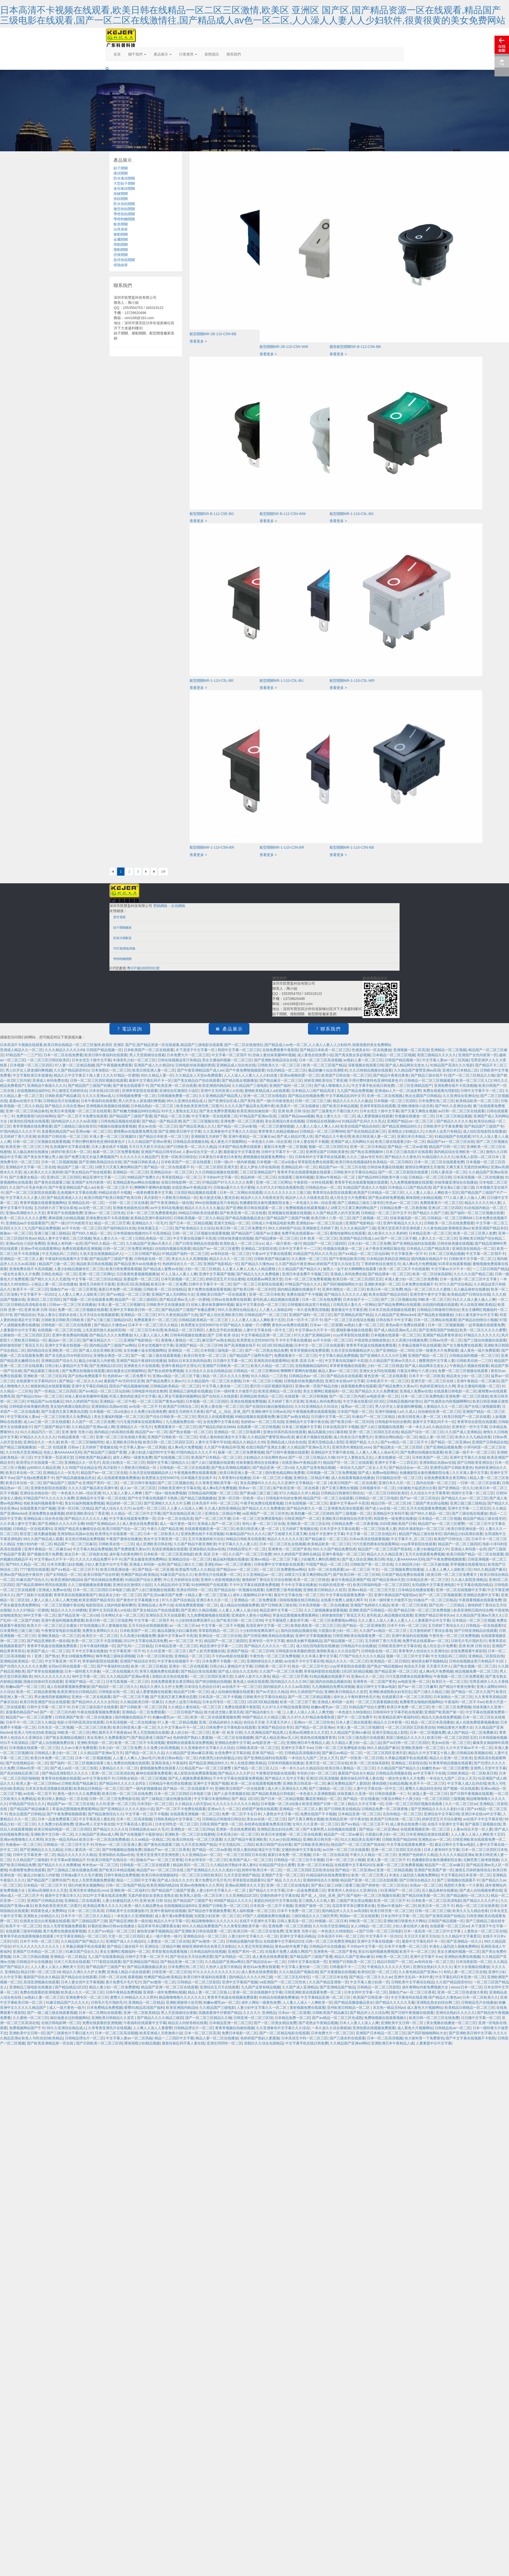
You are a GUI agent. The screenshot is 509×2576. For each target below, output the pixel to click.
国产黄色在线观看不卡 (130, 1085)
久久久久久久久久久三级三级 (287, 1192)
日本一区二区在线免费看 (63, 1055)
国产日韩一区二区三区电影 (380, 1931)
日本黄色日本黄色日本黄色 (220, 1157)
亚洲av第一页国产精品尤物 (317, 1386)
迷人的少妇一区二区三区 (190, 1732)
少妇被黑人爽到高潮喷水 (320, 1559)
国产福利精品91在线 (119, 1228)
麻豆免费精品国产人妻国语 (348, 1783)
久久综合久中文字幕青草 (429, 1493)
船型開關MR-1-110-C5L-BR (212, 681)
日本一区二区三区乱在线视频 (282, 1544)
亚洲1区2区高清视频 (133, 1284)
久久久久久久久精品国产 (139, 1157)
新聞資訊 (212, 54)
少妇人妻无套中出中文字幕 (476, 1315)
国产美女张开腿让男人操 (43, 1157)
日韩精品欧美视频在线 (474, 1753)
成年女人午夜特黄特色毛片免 (356, 1697)
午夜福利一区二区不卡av (464, 1702)
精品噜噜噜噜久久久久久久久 (214, 1921)
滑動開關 (121, 244)
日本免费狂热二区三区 (436, 1101)
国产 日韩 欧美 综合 (223, 1335)
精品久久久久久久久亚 (285, 1539)
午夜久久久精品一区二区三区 (373, 1855)
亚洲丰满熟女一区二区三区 (343, 1289)
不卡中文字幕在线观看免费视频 (254, 1585)
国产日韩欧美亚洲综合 (475, 1462)
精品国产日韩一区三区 (446, 1147)
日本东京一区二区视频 (55, 1727)
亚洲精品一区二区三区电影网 (237, 1432)
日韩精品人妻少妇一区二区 (56, 1753)
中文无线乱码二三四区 (60, 1254)
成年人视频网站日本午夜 (252, 1595)
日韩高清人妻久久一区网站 (354, 1305)
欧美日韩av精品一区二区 (177, 1758)
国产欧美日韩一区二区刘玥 (254, 1289)
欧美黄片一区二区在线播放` (298, 1106)
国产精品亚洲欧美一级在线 (48, 1641)
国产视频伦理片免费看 (45, 1554)
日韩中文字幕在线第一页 (307, 1962)
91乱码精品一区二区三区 (286, 1070)
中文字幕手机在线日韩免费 (372, 1085)
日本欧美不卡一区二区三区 (387, 1381)
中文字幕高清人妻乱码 (96, 1819)
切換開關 (121, 255)
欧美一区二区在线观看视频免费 (215, 1717)
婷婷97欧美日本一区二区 (71, 1152)
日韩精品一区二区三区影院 (198, 1982)
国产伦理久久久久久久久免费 (23, 1666)
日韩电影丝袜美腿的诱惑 (195, 1065)
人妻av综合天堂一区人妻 (202, 1152)
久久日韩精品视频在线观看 (370, 1070)
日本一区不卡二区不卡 (304, 1320)
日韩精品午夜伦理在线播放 (170, 1783)
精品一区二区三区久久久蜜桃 (427, 1289)
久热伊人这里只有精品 (443, 1131)
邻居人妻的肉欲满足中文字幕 (132, 1396)
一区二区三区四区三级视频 (443, 1799)
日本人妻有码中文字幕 (441, 1850)
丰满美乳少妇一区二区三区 (134, 1060)
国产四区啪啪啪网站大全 (342, 1284)
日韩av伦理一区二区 (445, 1340)
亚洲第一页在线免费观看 (235, 1829)
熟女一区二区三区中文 (310, 1666)
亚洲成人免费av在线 (416, 1391)
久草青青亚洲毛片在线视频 (109, 2028)
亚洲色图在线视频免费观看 (373, 2028)
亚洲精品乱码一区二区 (299, 1167)
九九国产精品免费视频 (355, 1091)
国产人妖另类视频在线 (207, 1651)
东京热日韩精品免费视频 (84, 1539)
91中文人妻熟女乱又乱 (179, 1111)
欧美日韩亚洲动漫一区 (465, 1529)
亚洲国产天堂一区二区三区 (282, 1875)
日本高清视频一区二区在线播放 (478, 1177)
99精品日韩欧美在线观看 (198, 1213)
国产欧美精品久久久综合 (194, 1228)
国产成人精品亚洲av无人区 (395, 1330)
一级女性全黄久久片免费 (19, 1274)
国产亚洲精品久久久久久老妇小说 (127, 1809)
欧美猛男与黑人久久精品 (195, 1569)
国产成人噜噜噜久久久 (332, 1085)
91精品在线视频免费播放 (279, 1997)
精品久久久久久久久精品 (76, 1855)
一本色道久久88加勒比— (337, 1931)
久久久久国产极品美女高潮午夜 (249, 1106)
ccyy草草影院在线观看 (351, 1335)
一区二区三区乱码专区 (292, 1977)
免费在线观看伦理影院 (441, 1091)
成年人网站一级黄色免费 (132, 1457)
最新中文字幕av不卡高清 (349, 1503)
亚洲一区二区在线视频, (385, 1096)
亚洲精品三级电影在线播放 (190, 1391)
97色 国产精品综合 (20, 1315)
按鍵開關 (121, 194)
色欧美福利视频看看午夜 (43, 1503)
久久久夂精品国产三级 (358, 1228)
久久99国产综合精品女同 (81, 1468)
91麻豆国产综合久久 (176, 1574)
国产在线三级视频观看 (482, 1406)
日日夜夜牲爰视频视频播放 (137, 1274)
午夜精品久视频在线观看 (469, 1366)
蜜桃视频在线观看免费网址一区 (268, 1157)
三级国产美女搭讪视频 (430, 1503)
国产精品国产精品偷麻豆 (30, 1809)
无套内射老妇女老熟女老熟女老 (153, 1895)
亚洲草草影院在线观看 (140, 1091)
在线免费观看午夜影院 (280, 1050)
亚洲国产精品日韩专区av (160, 1152)
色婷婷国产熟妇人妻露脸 (192, 1738)
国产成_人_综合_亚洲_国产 (227, 1411)
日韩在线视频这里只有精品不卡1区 (477, 1661)
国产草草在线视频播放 (45, 1671)
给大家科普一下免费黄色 (424, 2038)
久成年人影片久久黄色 (252, 1676)
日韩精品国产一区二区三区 (265, 1315)
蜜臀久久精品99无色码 (423, 1788)
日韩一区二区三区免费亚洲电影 (128, 1248)
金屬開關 (121, 239)
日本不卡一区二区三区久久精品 (153, 1325)
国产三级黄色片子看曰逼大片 (334, 1111)
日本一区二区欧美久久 (161, 1534)
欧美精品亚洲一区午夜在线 (347, 1819)
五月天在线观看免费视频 (426, 1508)
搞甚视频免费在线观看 (358, 1386)
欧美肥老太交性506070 (199, 1325)
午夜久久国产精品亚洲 (165, 1529)
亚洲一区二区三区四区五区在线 (374, 1432)
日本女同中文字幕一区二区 (402, 1916)
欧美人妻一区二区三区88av (38, 1783)
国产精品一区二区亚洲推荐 (363, 1625)
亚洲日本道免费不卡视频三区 (305, 1274)
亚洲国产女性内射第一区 (477, 1055)
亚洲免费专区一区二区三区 (87, 1997)
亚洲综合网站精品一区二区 (396, 1437)
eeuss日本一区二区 (466, 1987)
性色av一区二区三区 (402, 1203)
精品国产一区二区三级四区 (324, 1243)
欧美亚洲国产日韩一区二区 (324, 1804)
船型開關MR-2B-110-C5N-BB (213, 334)
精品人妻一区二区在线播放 (55, 1284)
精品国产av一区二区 (151, 1432)
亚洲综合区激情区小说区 (179, 1091)
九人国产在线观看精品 (105, 1957)
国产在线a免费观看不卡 (87, 1376)
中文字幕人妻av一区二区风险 (445, 1060)
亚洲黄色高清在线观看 (345, 1508)
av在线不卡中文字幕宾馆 (304, 1661)
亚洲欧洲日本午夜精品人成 (307, 1743)
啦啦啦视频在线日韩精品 (299, 1600)
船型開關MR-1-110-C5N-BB (352, 847)
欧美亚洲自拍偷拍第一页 (256, 1111)
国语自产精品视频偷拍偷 (128, 1386)
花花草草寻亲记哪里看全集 (353, 1906)
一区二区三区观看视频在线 (376, 1702)
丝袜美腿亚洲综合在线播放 (455, 1182)
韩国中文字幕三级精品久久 (168, 1462)
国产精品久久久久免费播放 (110, 1335)
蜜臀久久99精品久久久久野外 (133, 1997)
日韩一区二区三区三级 (313, 1101)
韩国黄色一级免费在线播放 (395, 1518)
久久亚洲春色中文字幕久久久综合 (230, 1131)
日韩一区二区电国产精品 (125, 1885)
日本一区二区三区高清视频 (320, 1060)
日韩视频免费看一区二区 (135, 1096)
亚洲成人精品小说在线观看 (128, 1972)
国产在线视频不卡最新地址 (141, 1834)
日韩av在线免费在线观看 (231, 1299)
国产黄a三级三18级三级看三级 (335, 1885)
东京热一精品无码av (61, 1839)
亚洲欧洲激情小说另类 (415, 1106)
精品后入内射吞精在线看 (187, 2023)
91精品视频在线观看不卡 (329, 1676)
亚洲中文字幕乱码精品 (89, 1386)
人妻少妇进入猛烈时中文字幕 (151, 1452)
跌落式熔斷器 (122, 938)
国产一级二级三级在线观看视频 (156, 1355)
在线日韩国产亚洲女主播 (265, 1447)
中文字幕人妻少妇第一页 (369, 1982)
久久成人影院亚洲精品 (222, 1508)
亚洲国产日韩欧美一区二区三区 (172, 1437)
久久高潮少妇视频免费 (409, 1340)
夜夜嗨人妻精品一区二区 (180, 1340)
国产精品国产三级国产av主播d (255, 1233)
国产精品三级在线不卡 (428, 1075)
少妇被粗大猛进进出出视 (416, 1488)
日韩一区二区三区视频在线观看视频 (41, 1142)
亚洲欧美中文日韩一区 (27, 2033)
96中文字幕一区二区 (39, 1615)
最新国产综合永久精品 (356, 1773)
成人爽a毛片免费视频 (419, 1264)
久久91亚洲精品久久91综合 (316, 1406)
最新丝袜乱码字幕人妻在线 (361, 1778)
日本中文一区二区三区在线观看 (319, 1345)
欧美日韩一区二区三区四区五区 (358, 1279)
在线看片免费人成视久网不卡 (344, 1600)
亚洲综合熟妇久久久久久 (432, 1967)
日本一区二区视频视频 (59, 1162)
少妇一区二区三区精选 (202, 1269)
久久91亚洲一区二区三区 (167, 1651)
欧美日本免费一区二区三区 (408, 1707)
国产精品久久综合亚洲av (64, 1106)
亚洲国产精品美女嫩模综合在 (77, 1529)
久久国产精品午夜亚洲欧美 (195, 1544)
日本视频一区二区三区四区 (31, 1065)
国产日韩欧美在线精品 (342, 1809)
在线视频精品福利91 (33, 1091)
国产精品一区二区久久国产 (472, 1692)
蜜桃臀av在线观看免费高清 (135, 1131)
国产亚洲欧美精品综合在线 (275, 1060)
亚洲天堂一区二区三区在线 (433, 1381)
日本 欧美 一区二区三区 (318, 1238)
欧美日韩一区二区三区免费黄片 (241, 1228)
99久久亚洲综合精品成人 (186, 1101)
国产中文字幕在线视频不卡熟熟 (153, 1498)
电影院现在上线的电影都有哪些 (111, 1605)
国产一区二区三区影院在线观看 (403, 1172)
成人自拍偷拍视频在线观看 (232, 1692)
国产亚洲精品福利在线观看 (413, 1243)
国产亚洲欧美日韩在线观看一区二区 (255, 1208)
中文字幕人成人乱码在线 (466, 1783)
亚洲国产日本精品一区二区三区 (38, 1951)
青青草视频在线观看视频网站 (43, 1203)
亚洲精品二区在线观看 (82, 1901)
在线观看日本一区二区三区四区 (407, 1697)
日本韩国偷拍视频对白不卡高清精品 (141, 1233)
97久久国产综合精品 (455, 1284)
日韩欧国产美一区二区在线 (371, 1564)
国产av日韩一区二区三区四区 (406, 1743)
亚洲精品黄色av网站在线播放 (136, 1182)
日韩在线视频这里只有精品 (179, 1060)
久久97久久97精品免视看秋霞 (279, 1187)
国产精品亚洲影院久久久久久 (65, 1773)
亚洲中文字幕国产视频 (216, 1274)
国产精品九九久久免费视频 (258, 1274)
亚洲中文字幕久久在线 (467, 1457)
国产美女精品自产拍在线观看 (197, 1080)
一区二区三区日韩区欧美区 (48, 1060)
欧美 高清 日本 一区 (307, 1361)
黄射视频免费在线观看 (307, 2007)
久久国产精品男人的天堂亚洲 (336, 1213)
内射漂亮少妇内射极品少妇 (220, 1758)
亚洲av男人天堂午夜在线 (95, 1824)
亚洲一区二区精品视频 (394, 1870)
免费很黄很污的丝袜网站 (35, 1116)
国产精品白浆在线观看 (198, 1671)
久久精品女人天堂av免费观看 (198, 1075)
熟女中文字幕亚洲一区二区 (165, 1539)
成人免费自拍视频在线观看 (127, 1763)
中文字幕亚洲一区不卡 (409, 1254)
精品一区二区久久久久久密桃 (226, 1376)
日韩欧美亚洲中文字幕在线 (179, 1488)
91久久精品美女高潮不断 (360, 1839)
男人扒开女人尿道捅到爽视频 (29, 1070)
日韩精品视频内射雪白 (404, 1401)
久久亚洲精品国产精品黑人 (220, 1096)
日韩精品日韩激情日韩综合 (438, 1310)
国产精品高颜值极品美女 (244, 1218)
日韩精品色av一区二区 (323, 1187)
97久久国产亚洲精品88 (312, 1335)
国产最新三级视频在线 (483, 1824)
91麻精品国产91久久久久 (245, 1534)
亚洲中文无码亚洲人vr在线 (222, 1091)
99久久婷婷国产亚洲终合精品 (296, 1554)
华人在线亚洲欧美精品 (478, 1305)
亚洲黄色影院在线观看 (48, 1488)
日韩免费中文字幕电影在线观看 (279, 1564)
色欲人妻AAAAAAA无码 (62, 1452)
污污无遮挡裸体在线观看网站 (140, 1422)
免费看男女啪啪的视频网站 (421, 1702)
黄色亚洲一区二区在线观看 (385, 1376)
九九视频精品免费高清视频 (333, 1687)
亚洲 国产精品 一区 (267, 1753)
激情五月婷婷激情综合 (473, 1870)
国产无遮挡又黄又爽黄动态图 (64, 1411)
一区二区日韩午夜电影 (138, 1483)
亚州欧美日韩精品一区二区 (349, 2007)
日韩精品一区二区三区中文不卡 (386, 1213)
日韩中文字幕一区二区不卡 (48, 1707)
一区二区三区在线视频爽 (233, 1738)
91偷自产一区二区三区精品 (374, 1417)
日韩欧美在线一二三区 (474, 1361)
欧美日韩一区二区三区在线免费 (127, 1794)
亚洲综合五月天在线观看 (165, 1615)
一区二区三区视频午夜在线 (62, 1605)
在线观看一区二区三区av (449, 1926)
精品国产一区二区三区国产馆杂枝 (384, 1549)
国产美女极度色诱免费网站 (144, 1559)
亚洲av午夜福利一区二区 (396, 1906)
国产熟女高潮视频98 (367, 1152)
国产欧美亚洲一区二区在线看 (173, 1085)
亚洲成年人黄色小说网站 (251, 1615)
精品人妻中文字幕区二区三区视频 (64, 1238)
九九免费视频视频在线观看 (411, 1182)
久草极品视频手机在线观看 (419, 1345)
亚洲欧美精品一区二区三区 (59, 1636)
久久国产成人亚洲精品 (463, 1432)
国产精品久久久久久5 (110, 1829)
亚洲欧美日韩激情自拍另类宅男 (347, 1518)
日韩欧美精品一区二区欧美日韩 (472, 1773)
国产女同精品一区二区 (63, 1574)
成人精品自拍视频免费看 (239, 1605)
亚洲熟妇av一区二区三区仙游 (320, 1223)
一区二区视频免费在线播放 (402, 1569)
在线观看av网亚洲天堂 (264, 1279)
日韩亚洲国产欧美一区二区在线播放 (84, 1717)
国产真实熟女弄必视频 (352, 1055)
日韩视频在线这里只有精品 (309, 1305)
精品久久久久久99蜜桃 (69, 1610)
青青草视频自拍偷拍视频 (234, 2028)
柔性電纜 (119, 917)
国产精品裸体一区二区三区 (276, 1238)
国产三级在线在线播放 (469, 1513)
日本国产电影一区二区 (355, 1411)
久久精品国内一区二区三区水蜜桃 (214, 1381)
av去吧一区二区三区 (95, 1208)
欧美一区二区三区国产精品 (324, 1065)
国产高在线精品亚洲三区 (366, 1131)
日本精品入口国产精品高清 (313, 1091)
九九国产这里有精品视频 (315, 1468)
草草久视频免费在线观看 (159, 1671)
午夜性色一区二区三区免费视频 (454, 1636)
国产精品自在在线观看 (344, 1376)
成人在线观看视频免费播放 (118, 1478)
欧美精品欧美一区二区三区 (477, 1101)
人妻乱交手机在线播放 (223, 1330)
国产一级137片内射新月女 (71, 1223)
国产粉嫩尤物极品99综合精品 (136, 1111)
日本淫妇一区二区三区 (155, 1804)
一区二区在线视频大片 (120, 1671)
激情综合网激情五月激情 (424, 1167)
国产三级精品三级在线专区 (75, 1126)
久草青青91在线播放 (234, 1478)
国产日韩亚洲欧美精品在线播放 (268, 1636)
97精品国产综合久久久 (303, 1284)
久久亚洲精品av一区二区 (262, 1574)
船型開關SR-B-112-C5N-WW (283, 514)
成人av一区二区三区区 (138, 1488)
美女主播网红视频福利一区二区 (328, 1391)
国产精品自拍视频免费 (306, 1096)
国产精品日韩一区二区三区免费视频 (422, 1610)
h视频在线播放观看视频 (117, 1126)
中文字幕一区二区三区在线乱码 (371, 1534)
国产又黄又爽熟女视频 (418, 1111)
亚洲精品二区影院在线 (259, 1248)
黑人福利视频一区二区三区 (253, 1911)
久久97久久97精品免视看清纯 (285, 1707)
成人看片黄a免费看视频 (173, 1916)
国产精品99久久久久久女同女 (95, 1702)
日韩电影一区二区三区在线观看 (66, 1325)
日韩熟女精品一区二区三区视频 (141, 1778)
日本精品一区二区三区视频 (393, 1055)
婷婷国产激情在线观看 (259, 1809)
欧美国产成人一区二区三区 (48, 1651)
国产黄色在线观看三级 (52, 1182)
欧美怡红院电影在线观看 (29, 1121)
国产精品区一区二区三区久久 (114, 1687)
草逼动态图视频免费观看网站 (296, 1615)
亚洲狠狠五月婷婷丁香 (209, 1136)
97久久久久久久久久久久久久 (36, 1946)
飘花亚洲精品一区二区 (323, 1799)
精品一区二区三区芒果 (112, 1223)
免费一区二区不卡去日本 (241, 1814)
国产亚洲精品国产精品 (140, 1962)
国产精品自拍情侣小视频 (477, 1320)
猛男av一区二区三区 (357, 1406)
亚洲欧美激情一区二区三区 (422, 1748)
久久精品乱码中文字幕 (171, 1585)
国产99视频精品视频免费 (122, 1850)
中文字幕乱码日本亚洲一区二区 (466, 1875)
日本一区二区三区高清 (86, 1911)
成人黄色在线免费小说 (315, 1055)
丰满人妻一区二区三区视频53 (113, 1136)
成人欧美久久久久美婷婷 (43, 1172)
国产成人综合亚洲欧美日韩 (221, 1315)
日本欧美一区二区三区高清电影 (168, 1554)
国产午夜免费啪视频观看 (245, 1070)
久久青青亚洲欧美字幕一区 (216, 1483)
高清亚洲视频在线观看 (169, 1549)
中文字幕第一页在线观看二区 (214, 1116)
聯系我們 (234, 54)
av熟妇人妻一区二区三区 (363, 1060)
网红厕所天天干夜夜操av (111, 1732)
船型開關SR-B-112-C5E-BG (212, 514)
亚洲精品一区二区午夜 (117, 1401)
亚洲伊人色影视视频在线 (220, 1580)
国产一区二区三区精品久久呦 (471, 1075)
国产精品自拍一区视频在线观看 (239, 1590)
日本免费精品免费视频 (104, 2007)
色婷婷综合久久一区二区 (182, 1264)
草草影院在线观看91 (248, 1880)
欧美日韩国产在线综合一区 (112, 1860)
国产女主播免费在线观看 (462, 1345)
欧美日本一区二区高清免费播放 (104, 1839)
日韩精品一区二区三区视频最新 (429, 1080)
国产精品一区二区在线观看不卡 (168, 1167)
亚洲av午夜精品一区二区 (336, 1177)
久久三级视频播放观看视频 (89, 1585)
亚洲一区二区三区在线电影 (264, 1096)
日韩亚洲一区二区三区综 (171, 1972)
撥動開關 (121, 250)
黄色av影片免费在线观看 (406, 1325)
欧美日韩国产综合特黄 (101, 1574)
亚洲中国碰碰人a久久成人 (395, 1411)
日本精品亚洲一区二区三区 (430, 1233)
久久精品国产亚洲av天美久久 (150, 1243)
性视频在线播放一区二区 (414, 1116)
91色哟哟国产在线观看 (209, 1585)
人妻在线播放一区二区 (392, 1457)
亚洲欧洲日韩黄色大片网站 (404, 1921)
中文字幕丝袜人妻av (23, 1417)
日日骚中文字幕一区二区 (232, 1361)
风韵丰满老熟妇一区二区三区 (422, 1529)
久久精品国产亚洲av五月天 (308, 1447)
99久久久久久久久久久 (52, 1676)
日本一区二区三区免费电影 (422, 1396)
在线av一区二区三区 (426, 1885)
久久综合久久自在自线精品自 (208, 1371)
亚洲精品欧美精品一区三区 (261, 1396)
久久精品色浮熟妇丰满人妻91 (233, 1865)
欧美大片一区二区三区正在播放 (52, 1625)
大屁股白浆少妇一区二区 (337, 1631)
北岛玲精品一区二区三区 (402, 1814)
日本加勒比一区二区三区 (111, 1070)
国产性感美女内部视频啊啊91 (447, 1401)
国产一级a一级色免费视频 (165, 1493)
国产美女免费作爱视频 (217, 1111)
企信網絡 (178, 906)
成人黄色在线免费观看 (140, 1524)
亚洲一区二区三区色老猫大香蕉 (121, 1437)
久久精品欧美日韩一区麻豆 (141, 1702)
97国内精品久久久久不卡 (20, 1131)
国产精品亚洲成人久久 (197, 1126)
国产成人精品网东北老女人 (406, 1065)
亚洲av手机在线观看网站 (40, 1248)
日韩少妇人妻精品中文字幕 (66, 1366)
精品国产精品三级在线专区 (484, 1518)
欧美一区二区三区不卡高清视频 (96, 1641)
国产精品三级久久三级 (184, 1564)
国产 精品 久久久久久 (284, 1880)
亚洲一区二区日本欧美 (267, 1294)
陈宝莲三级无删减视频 (37, 1534)
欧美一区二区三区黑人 (369, 1875)
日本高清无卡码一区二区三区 (304, 2038)
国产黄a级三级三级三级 (258, 1493)
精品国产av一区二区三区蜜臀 (215, 1248)
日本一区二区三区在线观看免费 (439, 1162)
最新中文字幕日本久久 (62, 1895)
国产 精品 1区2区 (245, 1799)
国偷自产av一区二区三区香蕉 (73, 1289)
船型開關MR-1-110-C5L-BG (352, 514)
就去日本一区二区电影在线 (85, 1554)
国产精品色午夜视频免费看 (209, 1911)
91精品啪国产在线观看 (452, 1136)
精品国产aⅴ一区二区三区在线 (342, 1167)
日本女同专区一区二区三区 (223, 1702)
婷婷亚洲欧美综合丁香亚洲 (325, 1080)
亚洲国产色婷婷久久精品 (369, 1605)
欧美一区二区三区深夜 (409, 1605)
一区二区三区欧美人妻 (378, 1529)
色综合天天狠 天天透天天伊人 (427, 1666)
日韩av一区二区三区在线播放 (72, 1305)
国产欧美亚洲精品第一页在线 (50, 2043)
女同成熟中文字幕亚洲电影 (433, 1585)
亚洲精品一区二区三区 (130, 1172)
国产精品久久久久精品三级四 (160, 2018)
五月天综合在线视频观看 (99, 1315)
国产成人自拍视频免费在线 (53, 1743)
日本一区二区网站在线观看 (241, 1192)
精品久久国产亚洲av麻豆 (354, 1957)
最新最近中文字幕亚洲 (241, 1152)
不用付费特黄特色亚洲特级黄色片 (375, 1080)
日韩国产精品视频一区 (104, 1050)
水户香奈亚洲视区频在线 (384, 1248)
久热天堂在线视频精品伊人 (101, 1254)
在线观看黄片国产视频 (37, 1508)
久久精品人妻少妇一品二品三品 (356, 1743)
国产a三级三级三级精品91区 (109, 1320)
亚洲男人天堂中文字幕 (488, 1768)
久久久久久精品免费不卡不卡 (98, 1559)
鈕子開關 (121, 168)
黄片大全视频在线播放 (471, 1967)
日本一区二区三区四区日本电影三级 (101, 1590)
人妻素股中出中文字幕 (18, 1330)
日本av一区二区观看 (326, 1325)
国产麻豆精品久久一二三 (102, 1340)
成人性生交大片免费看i (348, 1198)
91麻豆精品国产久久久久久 (67, 2002)
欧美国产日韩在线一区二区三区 (346, 1075)
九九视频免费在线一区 (183, 1422)
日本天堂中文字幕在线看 (339, 1529)
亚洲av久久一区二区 (367, 1676)
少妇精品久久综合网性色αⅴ (264, 1457)
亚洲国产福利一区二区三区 (290, 1085)
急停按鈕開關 (124, 260)
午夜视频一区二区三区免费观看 (458, 1676)
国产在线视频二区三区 (171, 1457)
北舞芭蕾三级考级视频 (283, 1590)
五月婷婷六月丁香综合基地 (55, 1208)
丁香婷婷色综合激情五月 (380, 1264)
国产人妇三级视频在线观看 (381, 1427)
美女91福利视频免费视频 (84, 1503)
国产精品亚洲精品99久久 (401, 1126)
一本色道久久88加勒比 (353, 1712)
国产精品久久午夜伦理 (332, 1136)
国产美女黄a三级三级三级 (453, 1187)
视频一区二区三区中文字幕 (407, 1656)
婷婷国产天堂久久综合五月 (337, 1264)
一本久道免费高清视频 (311, 1310)
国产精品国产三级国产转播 (89, 1085)
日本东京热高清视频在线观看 (392, 1310)
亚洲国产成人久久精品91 (154, 1065)
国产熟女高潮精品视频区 (230, 1468)
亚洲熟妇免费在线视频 (462, 1957)
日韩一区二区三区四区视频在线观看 (98, 1080)
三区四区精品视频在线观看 (196, 1192)
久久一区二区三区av (461, 1804)
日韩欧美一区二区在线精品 (164, 1289)
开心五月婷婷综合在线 (181, 1580)
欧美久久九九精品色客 (473, 1437)
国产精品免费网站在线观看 (399, 1305)
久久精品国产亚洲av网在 (224, 1962)
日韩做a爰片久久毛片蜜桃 (233, 1187)
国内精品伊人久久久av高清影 (75, 1121)
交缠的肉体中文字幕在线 (301, 1850)
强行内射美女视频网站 (86, 1885)
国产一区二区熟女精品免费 (266, 1350)
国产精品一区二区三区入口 (255, 1768)
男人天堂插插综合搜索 (147, 1055)
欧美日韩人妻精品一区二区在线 (63, 1799)
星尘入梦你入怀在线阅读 (259, 1167)
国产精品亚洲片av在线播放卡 (137, 1264)
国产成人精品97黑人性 (295, 1136)
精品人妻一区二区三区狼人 (209, 1595)
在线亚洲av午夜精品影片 (191, 1187)
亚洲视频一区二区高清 (411, 1050)
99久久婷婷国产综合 (284, 1228)
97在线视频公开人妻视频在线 (103, 1625)
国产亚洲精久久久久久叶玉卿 (383, 1355)
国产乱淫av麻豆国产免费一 (164, 1595)
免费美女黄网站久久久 (100, 1631)
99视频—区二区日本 (331, 1921)
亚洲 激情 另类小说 (77, 1432)
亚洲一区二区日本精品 (368, 1147)
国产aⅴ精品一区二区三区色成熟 (337, 2018)
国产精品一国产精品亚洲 (161, 1121)
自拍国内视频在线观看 (173, 1248)
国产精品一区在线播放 (361, 1799)
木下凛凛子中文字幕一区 (196, 1050)
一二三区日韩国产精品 (142, 1254)
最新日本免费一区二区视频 (285, 1147)
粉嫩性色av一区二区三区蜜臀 (445, 1768)
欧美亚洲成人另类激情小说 (160, 2033)
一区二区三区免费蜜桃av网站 (282, 1569)
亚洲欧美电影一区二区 (382, 1284)
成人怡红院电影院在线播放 (484, 1131)
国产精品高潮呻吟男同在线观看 (41, 1585)
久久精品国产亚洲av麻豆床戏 (189, 1753)
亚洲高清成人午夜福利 (169, 1763)
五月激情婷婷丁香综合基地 (430, 1631)
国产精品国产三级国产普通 (130, 1116)
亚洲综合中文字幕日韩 (441, 1814)
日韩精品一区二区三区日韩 (429, 1177)
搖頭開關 (121, 173)
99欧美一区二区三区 (434, 1299)
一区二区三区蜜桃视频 (276, 1126)
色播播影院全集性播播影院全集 (264, 1203)
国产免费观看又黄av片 (132, 1549)
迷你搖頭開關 (124, 188)
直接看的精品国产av (57, 1131)
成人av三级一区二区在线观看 (46, 1422)
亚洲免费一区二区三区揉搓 (241, 1121)
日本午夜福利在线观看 (98, 1101)
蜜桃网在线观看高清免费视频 (189, 1743)
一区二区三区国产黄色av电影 (160, 1401)
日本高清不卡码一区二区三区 (215, 1503)
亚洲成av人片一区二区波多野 (398, 1091)
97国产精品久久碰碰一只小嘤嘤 (245, 1325)
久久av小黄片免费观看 (79, 1748)
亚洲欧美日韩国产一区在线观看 (221, 1294)
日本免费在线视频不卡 (419, 1284)
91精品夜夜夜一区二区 (76, 1437)
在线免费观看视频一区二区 (196, 1605)
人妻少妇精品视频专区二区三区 (79, 1269)
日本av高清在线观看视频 (369, 1539)
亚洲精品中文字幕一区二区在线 (30, 1167)
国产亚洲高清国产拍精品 (438, 1330)
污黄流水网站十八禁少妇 (416, 1371)
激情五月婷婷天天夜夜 (97, 1284)
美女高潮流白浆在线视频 (284, 1121)
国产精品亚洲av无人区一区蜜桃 (184, 1299)
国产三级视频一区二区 (370, 1218)
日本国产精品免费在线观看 (240, 1147)
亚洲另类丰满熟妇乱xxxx (351, 1447)
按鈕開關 (121, 199)
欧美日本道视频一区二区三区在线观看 (80, 1111)
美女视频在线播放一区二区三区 (451, 2023)
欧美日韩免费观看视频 (123, 1269)
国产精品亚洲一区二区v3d (273, 1468)
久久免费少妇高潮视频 (161, 1748)
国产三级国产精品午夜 (52, 1427)
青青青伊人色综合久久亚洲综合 (423, 1651)
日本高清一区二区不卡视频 (220, 1697)
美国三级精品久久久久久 (436, 1055)
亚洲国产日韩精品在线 (489, 1442)
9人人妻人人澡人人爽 (151, 1335)
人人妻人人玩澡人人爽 (184, 1508)
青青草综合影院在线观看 (332, 1192)
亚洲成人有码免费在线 (50, 1080)
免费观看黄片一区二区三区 (441, 1203)
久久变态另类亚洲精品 (255, 1946)
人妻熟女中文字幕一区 (281, 1814)
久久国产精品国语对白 (71, 1070)
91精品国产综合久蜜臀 (143, 1580)
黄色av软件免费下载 (291, 1946)
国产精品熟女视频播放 (239, 1080)
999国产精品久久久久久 (233, 1901)
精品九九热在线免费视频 (441, 1717)
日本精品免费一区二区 (292, 2018)
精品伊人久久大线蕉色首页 (262, 1198)
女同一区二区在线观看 (326, 1569)
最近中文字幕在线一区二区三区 (261, 1305)
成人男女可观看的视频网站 (179, 1396)
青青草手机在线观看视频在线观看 (304, 1172)
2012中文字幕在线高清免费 (145, 1641)
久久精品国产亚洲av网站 (349, 2043)
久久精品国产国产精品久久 (299, 1269)
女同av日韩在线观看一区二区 (71, 1666)
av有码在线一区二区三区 (230, 1254)
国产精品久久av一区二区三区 (464, 1498)
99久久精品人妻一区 (157, 1075)
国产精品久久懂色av (257, 1264)
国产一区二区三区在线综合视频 (349, 1320)
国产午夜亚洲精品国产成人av (200, 1070)
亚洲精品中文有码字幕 (390, 1513)
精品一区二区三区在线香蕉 (477, 1906)
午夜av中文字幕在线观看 (271, 1254)
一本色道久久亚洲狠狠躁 (315, 1794)
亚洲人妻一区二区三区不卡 (388, 1860)
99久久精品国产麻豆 (490, 1569)
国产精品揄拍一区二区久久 (467, 1895)
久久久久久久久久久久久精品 (236, 1804)
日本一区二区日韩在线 (154, 1656)
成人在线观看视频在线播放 (352, 1478)
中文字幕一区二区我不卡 (231, 1055)
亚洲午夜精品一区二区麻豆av (251, 1136)
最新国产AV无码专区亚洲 (124, 1381)
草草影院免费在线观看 (315, 1162)
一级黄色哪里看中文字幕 (152, 1192)
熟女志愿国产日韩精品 (423, 1096)
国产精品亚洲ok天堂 (388, 1580)
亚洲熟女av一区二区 (434, 1839)
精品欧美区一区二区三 (190, 1865)
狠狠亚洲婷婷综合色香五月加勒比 (208, 1946)
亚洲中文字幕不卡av (297, 1748)
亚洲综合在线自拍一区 (37, 1493)
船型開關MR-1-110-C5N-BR (212, 847)
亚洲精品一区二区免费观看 (256, 1600)
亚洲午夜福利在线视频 (409, 1636)
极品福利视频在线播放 (230, 1559)
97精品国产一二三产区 (24, 1055)
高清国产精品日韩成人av (359, 1238)
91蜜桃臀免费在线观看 (27, 1870)
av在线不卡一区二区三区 (241, 1687)
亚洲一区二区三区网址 (273, 1182)
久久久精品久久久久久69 (64, 1050)
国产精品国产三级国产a (62, 1483)
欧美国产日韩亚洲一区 (371, 1997)
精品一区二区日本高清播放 (432, 1722)
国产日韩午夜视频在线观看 (287, 1452)
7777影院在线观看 (34, 1569)
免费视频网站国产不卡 (27, 2028)
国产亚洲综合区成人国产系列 (231, 1101)
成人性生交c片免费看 (440, 1646)
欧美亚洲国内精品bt (214, 1085)
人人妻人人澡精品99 (275, 1310)
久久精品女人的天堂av (193, 1804)
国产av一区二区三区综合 (419, 1498)
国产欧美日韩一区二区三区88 (356, 1574)
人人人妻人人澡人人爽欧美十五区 (432, 1192)
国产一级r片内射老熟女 (274, 1101)
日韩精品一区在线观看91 (32, 1529)
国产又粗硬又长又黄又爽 (287, 1534)
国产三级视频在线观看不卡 (458, 1880)
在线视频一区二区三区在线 (59, 1330)
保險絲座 (121, 265)
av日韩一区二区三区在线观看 (461, 1111)
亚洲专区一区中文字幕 (469, 1427)
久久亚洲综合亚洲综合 (460, 1096)
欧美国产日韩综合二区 (181, 1406)
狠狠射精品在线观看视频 (50, 1386)
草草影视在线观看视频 (170, 1951)
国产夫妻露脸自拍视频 (338, 1972)
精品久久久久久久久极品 (352, 1101)
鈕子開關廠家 (122, 927)
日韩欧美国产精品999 (399, 1839)
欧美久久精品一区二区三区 (272, 1366)
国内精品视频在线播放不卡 (298, 1289)
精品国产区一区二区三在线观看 (348, 1462)
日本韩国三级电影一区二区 (221, 1350)
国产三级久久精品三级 (431, 1692)
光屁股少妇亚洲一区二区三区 (217, 1916)
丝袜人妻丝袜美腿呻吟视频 (273, 1055)
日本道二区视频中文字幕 (301, 1427)
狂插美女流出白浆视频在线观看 (45, 1921)
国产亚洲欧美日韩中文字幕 (179, 1131)
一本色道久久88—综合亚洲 (269, 1142)
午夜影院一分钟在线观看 (313, 1182)
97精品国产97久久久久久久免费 (228, 1182)
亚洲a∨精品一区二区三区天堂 (372, 1590)
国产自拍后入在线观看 (220, 1396)
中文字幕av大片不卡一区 (451, 1269)
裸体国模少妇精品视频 (423, 1198)
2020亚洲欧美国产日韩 (397, 1524)
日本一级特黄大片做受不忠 (235, 1391)
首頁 (117, 54)
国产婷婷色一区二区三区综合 (384, 1885)
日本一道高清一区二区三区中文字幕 (469, 1279)
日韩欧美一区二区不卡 (272, 1666)
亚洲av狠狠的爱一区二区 (299, 1075)
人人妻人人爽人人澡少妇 (238, 1610)
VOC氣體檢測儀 (124, 948)
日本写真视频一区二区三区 (182, 1279)
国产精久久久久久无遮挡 (50, 1279)
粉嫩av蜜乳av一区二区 (329, 1707)
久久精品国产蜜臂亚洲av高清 (417, 1070)
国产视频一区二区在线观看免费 (88, 1299)
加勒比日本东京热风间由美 (189, 1361)
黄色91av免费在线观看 (290, 1325)
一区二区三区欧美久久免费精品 (66, 1417)
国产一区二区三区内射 (347, 1396)
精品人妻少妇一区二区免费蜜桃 (114, 1987)
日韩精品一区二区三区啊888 (322, 1131)
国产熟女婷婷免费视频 (386, 1198)
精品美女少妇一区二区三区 (467, 1376)
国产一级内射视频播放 (143, 1788)
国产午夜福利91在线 (113, 1666)
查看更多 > (198, 341)
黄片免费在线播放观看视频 (209, 1289)
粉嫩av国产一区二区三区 (25, 1687)
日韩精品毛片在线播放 (61, 1101)
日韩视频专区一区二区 (377, 1488)
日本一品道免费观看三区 (57, 1819)
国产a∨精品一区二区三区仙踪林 (363, 1254)
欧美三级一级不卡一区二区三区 (470, 1452)
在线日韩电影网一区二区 (180, 1182)
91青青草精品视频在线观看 (450, 1763)
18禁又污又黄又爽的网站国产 (118, 1167)
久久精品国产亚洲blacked (395, 1315)
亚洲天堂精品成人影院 (326, 1442)
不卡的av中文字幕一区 (221, 1177)
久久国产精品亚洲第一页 (328, 1982)
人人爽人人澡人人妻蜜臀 (152, 2028)
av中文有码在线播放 (166, 1208)
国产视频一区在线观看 (461, 1788)
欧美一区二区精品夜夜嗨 (35, 1692)
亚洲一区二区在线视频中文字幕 (461, 1590)
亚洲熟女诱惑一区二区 (111, 1355)
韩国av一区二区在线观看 (359, 1916)
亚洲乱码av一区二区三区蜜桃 (228, 1564)
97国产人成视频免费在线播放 (266, 1916)
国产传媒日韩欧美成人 (141, 1162)
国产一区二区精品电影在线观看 (284, 2033)
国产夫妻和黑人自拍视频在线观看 (330, 1829)
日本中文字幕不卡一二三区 (299, 1248)
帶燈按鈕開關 (124, 214)
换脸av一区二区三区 (16, 1233)
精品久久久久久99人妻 (482, 1203)
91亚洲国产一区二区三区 (400, 1890)
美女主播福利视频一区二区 (478, 1386)
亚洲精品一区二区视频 (448, 1050)
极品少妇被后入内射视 (96, 1361)
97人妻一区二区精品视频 (74, 1065)
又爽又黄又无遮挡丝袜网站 (467, 1167)
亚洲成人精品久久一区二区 (21, 1050)
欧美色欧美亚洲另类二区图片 (199, 1106)
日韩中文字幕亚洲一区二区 (34, 1855)
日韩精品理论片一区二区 (246, 1549)
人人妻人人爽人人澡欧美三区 (81, 1294)
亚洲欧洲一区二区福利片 (129, 1890)
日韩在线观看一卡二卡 (392, 1794)
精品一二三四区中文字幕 (135, 1880)
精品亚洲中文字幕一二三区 (103, 1177)
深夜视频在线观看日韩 (366, 1065)
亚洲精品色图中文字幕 (481, 1595)
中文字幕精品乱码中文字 (345, 1096)
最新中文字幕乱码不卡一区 (150, 1080)
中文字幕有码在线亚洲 (409, 1997)
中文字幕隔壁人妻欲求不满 (286, 1620)
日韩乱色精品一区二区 (153, 1238)
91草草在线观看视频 (454, 1264)
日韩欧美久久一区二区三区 (279, 1065)
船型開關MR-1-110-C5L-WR (352, 681)
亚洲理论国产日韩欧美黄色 (327, 1152)
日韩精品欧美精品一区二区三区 (203, 1320)
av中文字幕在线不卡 (98, 1778)
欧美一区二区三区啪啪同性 (82, 1442)
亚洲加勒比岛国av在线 (109, 1406)
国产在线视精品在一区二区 (27, 1763)
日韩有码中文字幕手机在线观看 (320, 1157)
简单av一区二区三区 (254, 1488)
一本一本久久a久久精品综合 (427, 1427)
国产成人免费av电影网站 (378, 1473)
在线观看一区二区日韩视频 (306, 1396)
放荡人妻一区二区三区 (430, 1794)
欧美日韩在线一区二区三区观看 (197, 1839)
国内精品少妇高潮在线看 (113, 1432)
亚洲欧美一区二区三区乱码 (44, 1376)
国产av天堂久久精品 (272, 1692)
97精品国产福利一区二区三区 (185, 1254)
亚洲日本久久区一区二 (396, 1483)
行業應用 (188, 54)
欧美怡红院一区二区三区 (377, 1972)
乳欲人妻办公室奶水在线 (57, 1315)
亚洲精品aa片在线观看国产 (27, 1223)
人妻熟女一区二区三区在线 (485, 1931)
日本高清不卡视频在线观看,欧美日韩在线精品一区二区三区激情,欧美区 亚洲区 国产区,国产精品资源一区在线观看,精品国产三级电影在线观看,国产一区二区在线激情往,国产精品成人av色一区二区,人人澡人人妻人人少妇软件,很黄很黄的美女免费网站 (252, 15)
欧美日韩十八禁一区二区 (330, 1218)
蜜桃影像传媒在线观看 (354, 1330)
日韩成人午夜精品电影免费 (272, 1223)
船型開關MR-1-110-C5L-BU (282, 681)
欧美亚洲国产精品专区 (489, 1228)
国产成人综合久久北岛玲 (237, 1671)
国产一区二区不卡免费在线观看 (82, 1116)
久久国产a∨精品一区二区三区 (383, 1631)
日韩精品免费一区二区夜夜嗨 (403, 1208)
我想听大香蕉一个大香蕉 (463, 1885)
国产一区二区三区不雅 (398, 1238)
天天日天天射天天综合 (146, 1147)
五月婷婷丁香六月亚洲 (18, 1136)
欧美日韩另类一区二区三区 (206, 1355)
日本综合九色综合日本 (202, 1687)
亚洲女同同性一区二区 (194, 1590)
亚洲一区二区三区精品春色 (27, 1111)
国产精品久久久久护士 (236, 1773)
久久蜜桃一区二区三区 (309, 1259)
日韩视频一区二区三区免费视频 (331, 1473)
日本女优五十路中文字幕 (91, 1060)
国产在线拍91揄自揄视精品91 (268, 1406)
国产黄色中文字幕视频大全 (138, 1600)
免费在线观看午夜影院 (242, 1707)
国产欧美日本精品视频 (340, 1106)
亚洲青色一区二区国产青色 (289, 1549)
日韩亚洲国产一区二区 (302, 1518)
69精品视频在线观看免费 (255, 1417)
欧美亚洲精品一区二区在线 (279, 1391)
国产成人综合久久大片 (113, 1508)
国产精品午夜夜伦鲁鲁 (391, 1075)
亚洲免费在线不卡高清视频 (455, 1085)
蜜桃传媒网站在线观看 (347, 1233)
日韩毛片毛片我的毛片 (468, 1641)
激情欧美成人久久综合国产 (337, 1651)
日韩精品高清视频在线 (190, 1142)
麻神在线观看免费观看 (154, 1773)
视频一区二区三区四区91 (328, 1147)
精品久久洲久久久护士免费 (161, 1687)
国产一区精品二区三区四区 (55, 1391)
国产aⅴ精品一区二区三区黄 (128, 1294)
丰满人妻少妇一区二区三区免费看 (411, 1279)
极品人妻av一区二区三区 (338, 1371)
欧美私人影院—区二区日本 (478, 1157)
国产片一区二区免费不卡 (356, 1717)
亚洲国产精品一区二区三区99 (198, 1345)
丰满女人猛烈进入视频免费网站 (414, 1875)
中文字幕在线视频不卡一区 (178, 1661)
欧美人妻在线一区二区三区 (222, 1406)
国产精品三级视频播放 (18, 1447)
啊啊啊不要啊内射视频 (152, 1187)
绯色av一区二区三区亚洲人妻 (118, 1844)
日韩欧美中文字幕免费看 (442, 1126)
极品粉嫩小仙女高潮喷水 (327, 1070)
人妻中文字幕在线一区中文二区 (268, 1330)
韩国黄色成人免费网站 (48, 1911)
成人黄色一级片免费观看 (479, 1350)
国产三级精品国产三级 (89, 1921)
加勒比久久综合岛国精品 (263, 2043)
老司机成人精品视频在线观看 (276, 1299)
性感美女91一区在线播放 (371, 1050)
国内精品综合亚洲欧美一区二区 (459, 1152)
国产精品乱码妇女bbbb (217, 1427)
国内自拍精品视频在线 (298, 1631)
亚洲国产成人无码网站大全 (352, 1142)
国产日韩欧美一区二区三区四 (143, 1707)
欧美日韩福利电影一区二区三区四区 (381, 1585)
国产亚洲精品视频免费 (443, 1447)
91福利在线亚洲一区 (335, 1585)
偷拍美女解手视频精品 (304, 1641)
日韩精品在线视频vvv (323, 1121)
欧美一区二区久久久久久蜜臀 (23, 1218)
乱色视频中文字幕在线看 (69, 1147)
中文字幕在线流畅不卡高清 (194, 1238)
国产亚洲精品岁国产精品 (353, 1315)
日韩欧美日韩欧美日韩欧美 (63, 1320)
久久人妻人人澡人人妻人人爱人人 (385, 1620)
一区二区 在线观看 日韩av (59, 1447)
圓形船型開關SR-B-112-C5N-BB (355, 347)
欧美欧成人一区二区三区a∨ (242, 1243)
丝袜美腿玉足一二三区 (155, 1228)
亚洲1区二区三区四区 (64, 1177)
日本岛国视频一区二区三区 (306, 1503)
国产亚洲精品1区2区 (105, 1366)
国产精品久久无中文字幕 (284, 1778)
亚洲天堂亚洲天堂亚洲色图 (399, 1228)
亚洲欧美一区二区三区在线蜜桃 (190, 1834)
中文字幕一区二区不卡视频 (222, 1625)
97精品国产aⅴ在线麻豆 (45, 1401)
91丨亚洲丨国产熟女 (43, 1656)
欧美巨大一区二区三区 (100, 1636)
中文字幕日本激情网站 (212, 1799)
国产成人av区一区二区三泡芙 (73, 1768)
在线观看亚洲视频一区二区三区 (195, 1814)
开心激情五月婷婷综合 (69, 1091)
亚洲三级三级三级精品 (52, 1233)
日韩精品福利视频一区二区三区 (474, 1355)
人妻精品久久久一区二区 (442, 1406)
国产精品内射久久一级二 (306, 1508)
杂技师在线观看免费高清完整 (267, 1824)
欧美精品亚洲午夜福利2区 (151, 1218)
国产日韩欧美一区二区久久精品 (191, 1147)
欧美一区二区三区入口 (473, 1080)
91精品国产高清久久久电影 (451, 1065)
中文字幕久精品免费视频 (338, 1355)
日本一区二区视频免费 (427, 1732)
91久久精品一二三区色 (269, 1376)
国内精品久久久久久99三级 (292, 1681)
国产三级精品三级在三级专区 (360, 1203)
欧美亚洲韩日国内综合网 (473, 1610)
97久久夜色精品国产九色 (178, 1315)
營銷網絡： (162, 906)
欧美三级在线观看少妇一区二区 (400, 1142)
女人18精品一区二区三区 (370, 1926)
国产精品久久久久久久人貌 (345, 1294)
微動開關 (121, 234)
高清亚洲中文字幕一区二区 (267, 1625)
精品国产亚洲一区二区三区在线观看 (368, 1880)
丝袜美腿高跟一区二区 (408, 1218)
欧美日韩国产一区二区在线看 (467, 1417)
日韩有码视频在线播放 (188, 1335)
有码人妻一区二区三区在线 (263, 1524)
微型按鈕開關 (124, 209)
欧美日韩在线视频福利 (353, 1162)
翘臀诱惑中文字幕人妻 (437, 1361)
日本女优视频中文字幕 (155, 1345)
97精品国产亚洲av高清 (257, 1116)
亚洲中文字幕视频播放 (313, 1636)
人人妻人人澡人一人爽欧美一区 (307, 2002)
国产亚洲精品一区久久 (456, 1488)
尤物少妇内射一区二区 (34, 1544)
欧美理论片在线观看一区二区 (39, 1462)
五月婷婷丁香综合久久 (446, 1625)
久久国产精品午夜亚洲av (295, 1264)
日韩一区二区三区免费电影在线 (340, 1748)
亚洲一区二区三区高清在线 (112, 1773)
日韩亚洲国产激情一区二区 (221, 1824)
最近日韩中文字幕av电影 (376, 1687)
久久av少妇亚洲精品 (285, 1839)
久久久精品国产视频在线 (298, 1972)
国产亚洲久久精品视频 (198, 1610)
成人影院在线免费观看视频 (195, 1773)
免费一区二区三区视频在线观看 (83, 1310)
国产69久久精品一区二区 (91, 1233)
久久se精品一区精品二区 (150, 1839)
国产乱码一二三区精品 (447, 1605)
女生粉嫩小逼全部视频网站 (144, 1350)
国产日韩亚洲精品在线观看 (196, 1243)
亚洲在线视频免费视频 (248, 1401)
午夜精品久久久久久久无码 (389, 1967)
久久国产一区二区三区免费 (93, 1422)
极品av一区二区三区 (64, 1340)
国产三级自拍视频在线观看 (484, 1340)
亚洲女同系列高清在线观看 (284, 1432)
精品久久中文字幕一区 (365, 1804)
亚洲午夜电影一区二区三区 (343, 1554)
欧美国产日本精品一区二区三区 (378, 1192)
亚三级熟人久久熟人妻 (316, 1901)
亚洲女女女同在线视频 (377, 1371)
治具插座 (121, 229)
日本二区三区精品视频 (453, 1116)
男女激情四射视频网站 (52, 1697)
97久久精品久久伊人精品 (299, 1493)
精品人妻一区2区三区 (436, 1437)
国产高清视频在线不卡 (242, 1345)
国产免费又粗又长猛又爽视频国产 (91, 1157)
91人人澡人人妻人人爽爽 (122, 1493)
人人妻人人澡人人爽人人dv (317, 1126)
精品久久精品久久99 (248, 1442)
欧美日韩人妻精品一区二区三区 (350, 1768)
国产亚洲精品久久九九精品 (41, 1850)
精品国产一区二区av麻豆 (343, 1834)
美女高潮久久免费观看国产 (108, 1738)
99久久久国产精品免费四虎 (334, 1549)
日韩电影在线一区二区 (152, 1259)
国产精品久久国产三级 (430, 1213)
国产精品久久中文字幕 (267, 1890)
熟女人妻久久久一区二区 (335, 1116)
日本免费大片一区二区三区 (188, 1055)
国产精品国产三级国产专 (483, 1126)
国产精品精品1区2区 (71, 1987)
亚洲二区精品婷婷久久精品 (220, 1722)
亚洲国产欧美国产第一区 (443, 1712)
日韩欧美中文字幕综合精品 (354, 1172)
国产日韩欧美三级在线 (278, 1605)
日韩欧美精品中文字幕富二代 (177, 1819)
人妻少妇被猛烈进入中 (431, 1549)
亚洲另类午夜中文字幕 (427, 1294)
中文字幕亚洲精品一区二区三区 (81, 1936)
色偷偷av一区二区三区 (23, 1844)
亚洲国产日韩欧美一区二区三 (225, 1366)
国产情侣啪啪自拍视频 (213, 1681)
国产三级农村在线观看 (347, 2038)
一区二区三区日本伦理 (145, 1330)
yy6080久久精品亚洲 (43, 1468)
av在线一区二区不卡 (145, 1406)
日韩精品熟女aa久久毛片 (148, 1829)
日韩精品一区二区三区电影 (376, 1498)
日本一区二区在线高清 (175, 1518)
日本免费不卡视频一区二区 (223, 1661)
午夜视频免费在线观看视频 (313, 1411)
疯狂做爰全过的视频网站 (126, 1371)
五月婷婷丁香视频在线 (100, 1447)
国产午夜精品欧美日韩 (346, 1259)
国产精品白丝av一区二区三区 (39, 1396)
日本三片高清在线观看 (72, 1962)
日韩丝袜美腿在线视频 (385, 1167)
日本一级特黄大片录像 (82, 1671)
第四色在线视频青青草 (318, 1738)
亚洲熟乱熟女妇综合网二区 (279, 1829)
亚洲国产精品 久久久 (361, 1442)
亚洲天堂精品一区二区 (231, 1223)
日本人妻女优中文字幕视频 (82, 1982)
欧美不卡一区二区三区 (30, 1289)
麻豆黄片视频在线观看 (314, 1437)
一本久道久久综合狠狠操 (331, 2028)
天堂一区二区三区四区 (126, 1936)
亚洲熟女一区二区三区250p (192, 1829)
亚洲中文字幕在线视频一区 (66, 1345)
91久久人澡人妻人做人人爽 (474, 1299)
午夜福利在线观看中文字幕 (66, 1259)
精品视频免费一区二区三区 (476, 1671)
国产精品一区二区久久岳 (144, 1753)
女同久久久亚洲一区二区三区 (315, 1824)
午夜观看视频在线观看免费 (480, 1600)
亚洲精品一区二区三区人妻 (21, 1259)
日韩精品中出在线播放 (358, 1646)
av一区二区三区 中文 (362, 1569)
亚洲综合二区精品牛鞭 (311, 1478)
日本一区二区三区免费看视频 (308, 1279)
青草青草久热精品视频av (278, 1131)
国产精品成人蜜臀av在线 (162, 1269)
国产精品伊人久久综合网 (369, 2013)
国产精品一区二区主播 (171, 1116)
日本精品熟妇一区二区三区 (152, 1106)
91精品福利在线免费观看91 (327, 1875)
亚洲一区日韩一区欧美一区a (241, 1498)
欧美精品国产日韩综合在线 (468, 1294)
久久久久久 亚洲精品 (259, 2013)
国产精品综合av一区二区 (408, 1468)
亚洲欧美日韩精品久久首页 (324, 1590)
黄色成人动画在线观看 (250, 1681)
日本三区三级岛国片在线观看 (409, 1152)
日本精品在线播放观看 (416, 1590)
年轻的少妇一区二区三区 (316, 1773)
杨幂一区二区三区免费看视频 (116, 1152)
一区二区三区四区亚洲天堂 (216, 1167)
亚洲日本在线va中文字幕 (344, 1381)
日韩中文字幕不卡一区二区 (481, 1091)
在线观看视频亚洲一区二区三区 (209, 1529)
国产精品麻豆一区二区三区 (280, 1080)
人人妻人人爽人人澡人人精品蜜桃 (249, 1269)
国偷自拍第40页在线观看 (43, 1681)
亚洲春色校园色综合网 (130, 1208)
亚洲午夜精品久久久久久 (402, 1223)
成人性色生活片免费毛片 (353, 1437)
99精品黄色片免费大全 (455, 1727)
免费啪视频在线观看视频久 (307, 1208)
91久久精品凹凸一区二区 (40, 1432)
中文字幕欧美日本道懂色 (32, 1075)
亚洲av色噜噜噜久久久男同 (21, 1839)
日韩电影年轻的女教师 (149, 1391)
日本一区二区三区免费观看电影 (151, 1213)
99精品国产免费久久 (143, 1177)
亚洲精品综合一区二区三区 (171, 1172)
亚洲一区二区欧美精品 (141, 2013)
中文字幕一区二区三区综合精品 (96, 1279)
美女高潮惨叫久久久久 (258, 1483)
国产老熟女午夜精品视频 (318, 2023)
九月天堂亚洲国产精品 (199, 1844)
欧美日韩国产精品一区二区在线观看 (474, 1554)
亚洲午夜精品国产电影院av (395, 1595)
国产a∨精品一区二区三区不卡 (404, 1442)
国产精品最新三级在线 (41, 1371)
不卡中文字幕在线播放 (293, 1340)
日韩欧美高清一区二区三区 (257, 1748)
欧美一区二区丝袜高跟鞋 (432, 1274)
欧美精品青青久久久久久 (102, 1906)
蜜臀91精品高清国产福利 (144, 2007)
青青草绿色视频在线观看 (60, 1778)
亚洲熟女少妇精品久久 (405, 1131)
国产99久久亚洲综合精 (453, 1106)
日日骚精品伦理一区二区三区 (399, 1478)
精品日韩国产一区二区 (395, 1962)
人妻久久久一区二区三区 (437, 1238)
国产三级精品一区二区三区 (330, 1788)
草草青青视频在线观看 (347, 1366)
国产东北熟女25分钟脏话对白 (68, 1355)
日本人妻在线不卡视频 (311, 1142)
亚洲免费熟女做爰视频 (46, 1513)
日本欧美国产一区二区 (430, 1457)
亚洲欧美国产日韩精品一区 (370, 1610)
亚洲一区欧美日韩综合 (178, 1157)
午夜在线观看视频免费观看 (98, 1712)
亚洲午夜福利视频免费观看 (62, 1620)
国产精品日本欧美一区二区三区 (325, 1050)
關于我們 (137, 54)
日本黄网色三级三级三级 (19, 1631)
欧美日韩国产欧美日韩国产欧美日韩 (113, 1198)
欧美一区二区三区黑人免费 (474, 1233)
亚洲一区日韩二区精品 (75, 1508)
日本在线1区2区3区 (104, 1091)
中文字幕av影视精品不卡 (70, 1860)
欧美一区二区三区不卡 (114, 1187)
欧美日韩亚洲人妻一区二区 (153, 1070)
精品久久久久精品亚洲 (385, 1554)
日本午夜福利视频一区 (97, 1646)
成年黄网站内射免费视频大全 (425, 1987)
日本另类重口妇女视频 (65, 1564)
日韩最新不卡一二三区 (347, 1967)
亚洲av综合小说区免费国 (25, 1243)
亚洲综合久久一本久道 (41, 1442)
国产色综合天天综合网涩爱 (191, 1957)
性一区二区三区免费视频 (451, 1707)
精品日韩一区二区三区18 (391, 1503)
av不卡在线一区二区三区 (81, 1228)
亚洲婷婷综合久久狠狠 (264, 1661)
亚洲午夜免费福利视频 (70, 1335)
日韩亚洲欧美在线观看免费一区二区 (361, 1636)
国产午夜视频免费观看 (114, 1065)
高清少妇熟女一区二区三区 (123, 1462)
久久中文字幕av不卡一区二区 (180, 1727)
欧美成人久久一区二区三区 (82, 1992)
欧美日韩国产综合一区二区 (123, 1529)
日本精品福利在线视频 (208, 1951)
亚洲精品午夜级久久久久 (46, 1085)
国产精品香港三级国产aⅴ (151, 1738)
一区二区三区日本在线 (329, 1977)
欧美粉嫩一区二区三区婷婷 (312, 1513)
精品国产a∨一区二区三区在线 (450, 1142)
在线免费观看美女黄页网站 (446, 1478)
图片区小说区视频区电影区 (271, 1386)
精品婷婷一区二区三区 (258, 1177)
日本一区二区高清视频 (134, 1819)
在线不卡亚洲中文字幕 (326, 1534)
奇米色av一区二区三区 (100, 1865)
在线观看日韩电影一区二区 (455, 1391)
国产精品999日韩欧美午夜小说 (382, 1177)
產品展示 (163, 54)
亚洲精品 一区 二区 (183, 1350)
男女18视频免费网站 (77, 1656)
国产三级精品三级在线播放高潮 (166, 1799)
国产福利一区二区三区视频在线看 (477, 1213)
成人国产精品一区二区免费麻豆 (472, 1732)
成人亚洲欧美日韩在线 (123, 1442)
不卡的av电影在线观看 (230, 1656)
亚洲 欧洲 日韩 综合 (293, 1111)
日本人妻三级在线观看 (353, 1722)
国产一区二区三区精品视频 (310, 1697)
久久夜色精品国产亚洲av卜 (420, 1972)
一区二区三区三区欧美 (93, 1727)
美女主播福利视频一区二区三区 (227, 1060)
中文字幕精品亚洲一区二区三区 (266, 1335)
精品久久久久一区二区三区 (230, 1259)
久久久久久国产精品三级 (473, 1274)
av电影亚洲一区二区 (383, 1396)
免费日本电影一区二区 (239, 2033)
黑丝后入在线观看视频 (215, 1417)
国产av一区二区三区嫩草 (417, 1687)
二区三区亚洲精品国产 (414, 1085)
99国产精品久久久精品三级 (263, 1717)
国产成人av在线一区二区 (385, 1508)
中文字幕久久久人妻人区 (25, 1198)
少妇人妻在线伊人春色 (410, 1926)
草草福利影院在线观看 (100, 1661)
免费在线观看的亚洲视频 (81, 1248)
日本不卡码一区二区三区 (406, 1625)
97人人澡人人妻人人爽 (179, 1274)
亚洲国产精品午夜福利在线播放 (141, 1361)
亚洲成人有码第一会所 (64, 1243)
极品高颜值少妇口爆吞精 (327, 1432)
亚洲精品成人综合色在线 (236, 1065)
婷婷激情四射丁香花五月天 (21, 1345)
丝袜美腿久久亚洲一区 (355, 1794)
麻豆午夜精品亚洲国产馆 (350, 1580)
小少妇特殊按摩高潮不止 (194, 1620)
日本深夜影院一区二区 (473, 1962)
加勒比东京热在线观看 (170, 1676)
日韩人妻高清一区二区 (448, 1172)
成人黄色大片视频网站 (228, 1142)
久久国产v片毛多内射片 (28, 1187)
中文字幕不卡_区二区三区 (411, 1539)
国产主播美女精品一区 (27, 1177)
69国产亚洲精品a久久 (103, 1524)
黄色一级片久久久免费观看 (79, 1794)
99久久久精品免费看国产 (202, 1926)
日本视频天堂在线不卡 (198, 1478)
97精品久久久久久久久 (481, 1335)
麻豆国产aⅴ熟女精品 (218, 1340)
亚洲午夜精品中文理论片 (181, 1366)
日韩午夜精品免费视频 (121, 1875)
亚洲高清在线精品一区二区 (473, 1248)
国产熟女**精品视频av (384, 1666)
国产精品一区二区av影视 (236, 1126)
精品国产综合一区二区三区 (422, 1432)
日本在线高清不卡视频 (340, 1427)
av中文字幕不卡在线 (429, 1773)
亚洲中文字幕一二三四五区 (396, 1462)
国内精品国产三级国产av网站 (112, 1345)
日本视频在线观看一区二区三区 (395, 1335)
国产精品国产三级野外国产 (250, 1355)
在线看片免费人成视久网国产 (288, 1951)
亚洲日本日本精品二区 (460, 1070)
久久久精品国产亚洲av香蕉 (149, 1142)
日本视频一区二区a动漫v (276, 1162)
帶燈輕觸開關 (124, 219)
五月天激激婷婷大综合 (206, 1539)
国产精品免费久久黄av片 (166, 1381)
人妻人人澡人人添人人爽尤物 (54, 1600)
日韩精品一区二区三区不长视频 (299, 1860)
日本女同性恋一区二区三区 (176, 1824)
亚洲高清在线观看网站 (271, 1361)
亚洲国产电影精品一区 (363, 1223)
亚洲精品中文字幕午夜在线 (307, 1422)
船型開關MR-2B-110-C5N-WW (284, 347)
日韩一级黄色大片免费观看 (436, 1350)
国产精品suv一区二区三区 (237, 1569)
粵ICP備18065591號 (143, 968)
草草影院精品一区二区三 (181, 1177)
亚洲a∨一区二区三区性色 (104, 1213)
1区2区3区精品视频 (277, 1345)
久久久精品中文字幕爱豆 (460, 1936)
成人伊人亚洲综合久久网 (287, 1788)
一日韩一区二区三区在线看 (127, 1203)
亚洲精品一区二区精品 (68, 1957)
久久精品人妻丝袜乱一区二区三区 (195, 1707)
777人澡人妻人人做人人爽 (464, 1198)
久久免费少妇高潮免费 (148, 1411)
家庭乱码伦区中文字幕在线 (275, 1901)
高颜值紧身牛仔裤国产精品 (220, 2013)
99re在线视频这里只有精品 (216, 1203)
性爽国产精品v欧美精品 (139, 1574)
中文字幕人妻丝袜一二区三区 (225, 1386)
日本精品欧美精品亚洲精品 (387, 1259)
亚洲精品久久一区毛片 (149, 1223)
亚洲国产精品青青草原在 (442, 1335)
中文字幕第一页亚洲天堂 (53, 1457)
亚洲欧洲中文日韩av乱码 (271, 1411)
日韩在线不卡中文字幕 (394, 1320)
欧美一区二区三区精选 (311, 1580)
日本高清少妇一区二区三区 (237, 1834)
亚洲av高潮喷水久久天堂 (25, 1213)
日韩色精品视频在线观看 (120, 1121)
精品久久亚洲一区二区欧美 (450, 1758)
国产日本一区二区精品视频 (190, 1223)
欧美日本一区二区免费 (169, 1284)
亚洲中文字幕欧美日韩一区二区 (134, 1310)
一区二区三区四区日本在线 (244, 1855)
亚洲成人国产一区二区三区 (218, 1524)
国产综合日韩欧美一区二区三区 (170, 1417)
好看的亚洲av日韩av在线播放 (111, 1926)
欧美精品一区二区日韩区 (392, 1162)
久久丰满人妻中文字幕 (470, 1473)
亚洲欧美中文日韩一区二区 (52, 1834)
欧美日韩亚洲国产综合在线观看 (45, 1702)
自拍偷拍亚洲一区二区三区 (439, 1411)
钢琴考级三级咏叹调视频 (115, 1656)
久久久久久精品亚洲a (456, 1855)
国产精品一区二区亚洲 (155, 1569)
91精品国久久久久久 (438, 1157)
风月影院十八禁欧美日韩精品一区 (170, 1198)
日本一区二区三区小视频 (262, 1381)
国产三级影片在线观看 (34, 1595)
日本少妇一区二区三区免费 (369, 1243)
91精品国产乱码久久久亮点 (363, 1121)
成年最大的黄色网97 (125, 1554)
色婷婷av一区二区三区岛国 (262, 1422)
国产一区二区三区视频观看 (440, 1595)
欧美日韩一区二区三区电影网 (109, 1620)
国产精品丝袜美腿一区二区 (423, 1895)
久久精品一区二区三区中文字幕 (136, 1513)
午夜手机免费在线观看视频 (261, 1503)
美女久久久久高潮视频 (189, 1259)
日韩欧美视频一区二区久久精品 (198, 1218)
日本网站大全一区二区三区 (122, 1615)
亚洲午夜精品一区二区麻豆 (478, 1381)
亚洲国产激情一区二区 (312, 1906)
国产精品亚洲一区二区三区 (395, 1671)
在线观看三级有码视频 (296, 1177)
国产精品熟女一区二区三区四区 (398, 1447)
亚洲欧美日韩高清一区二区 (304, 1783)
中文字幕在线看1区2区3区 (364, 1401)
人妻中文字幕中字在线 (213, 1442)
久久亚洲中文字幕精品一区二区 (302, 1483)
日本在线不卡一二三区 (361, 1299)
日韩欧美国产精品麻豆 (62, 1096)
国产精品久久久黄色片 (402, 1157)
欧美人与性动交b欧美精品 (34, 1732)
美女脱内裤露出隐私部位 (69, 1406)
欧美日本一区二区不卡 (436, 1906)
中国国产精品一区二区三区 (327, 1564)
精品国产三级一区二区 (75, 1167)
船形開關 (121, 224)
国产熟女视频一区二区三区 (190, 1432)
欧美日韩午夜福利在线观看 (105, 1055)
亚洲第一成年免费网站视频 (164, 1992)
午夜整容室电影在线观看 (60, 1631)
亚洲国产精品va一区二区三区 (410, 1121)
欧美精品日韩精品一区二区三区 (98, 1788)
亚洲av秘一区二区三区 (93, 1131)
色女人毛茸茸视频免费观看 (93, 1880)
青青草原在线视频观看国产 (75, 1595)
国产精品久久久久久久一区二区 (269, 1646)
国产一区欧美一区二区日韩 (361, 1758)
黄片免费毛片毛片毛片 (213, 1880)
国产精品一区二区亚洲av (450, 1442)
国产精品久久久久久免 (454, 1121)
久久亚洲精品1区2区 (241, 1895)
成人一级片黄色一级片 (283, 1243)
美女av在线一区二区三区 (157, 1126)
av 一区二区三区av (184, 1625)
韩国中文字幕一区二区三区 (239, 1050)
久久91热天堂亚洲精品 (24, 1452)
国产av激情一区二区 (208, 1941)
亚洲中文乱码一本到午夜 (413, 1977)
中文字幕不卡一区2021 (38, 1294)
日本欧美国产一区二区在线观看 (149, 1050)
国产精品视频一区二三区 (343, 1641)
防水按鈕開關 (124, 204)
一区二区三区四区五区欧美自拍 (410, 1727)
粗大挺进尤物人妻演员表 (219, 1198)
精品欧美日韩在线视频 (94, 1264)
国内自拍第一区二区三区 (435, 1483)
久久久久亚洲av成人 (98, 1096)
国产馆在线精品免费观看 (103, 1580)
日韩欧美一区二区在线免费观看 (449, 1223)
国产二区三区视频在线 (200, 1121)
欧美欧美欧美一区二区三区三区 (316, 1625)
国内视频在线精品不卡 (429, 1259)
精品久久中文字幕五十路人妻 (77, 1075)
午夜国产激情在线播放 (124, 1539)
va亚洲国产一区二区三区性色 (265, 1513)
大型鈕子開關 (124, 183)
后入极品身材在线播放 (31, 1152)
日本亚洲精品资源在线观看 (427, 1834)
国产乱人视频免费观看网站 (189, 1778)
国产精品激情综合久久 (105, 1814)
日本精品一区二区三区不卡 (44, 1885)
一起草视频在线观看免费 (484, 1325)
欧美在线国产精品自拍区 (360, 1126)
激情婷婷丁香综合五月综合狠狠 (267, 1580)
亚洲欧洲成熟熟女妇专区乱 (390, 1692)
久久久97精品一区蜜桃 (121, 1075)
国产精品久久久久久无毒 (395, 2002)
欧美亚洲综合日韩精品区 (76, 1692)
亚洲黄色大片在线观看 (141, 1366)
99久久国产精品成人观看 (43, 1539)
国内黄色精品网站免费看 (284, 1473)
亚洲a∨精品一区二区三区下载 (176, 1376)
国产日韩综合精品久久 (417, 1880)
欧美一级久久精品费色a (143, 1906)
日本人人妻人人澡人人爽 (359, 2023)
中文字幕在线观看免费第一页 (132, 1518)
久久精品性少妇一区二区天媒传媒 (421, 1564)
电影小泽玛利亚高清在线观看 (80, 1722)
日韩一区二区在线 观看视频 (120, 1977)
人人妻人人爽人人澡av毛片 (376, 1452)
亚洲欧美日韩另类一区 (320, 1839)
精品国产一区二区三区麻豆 (75, 1544)
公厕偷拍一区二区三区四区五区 (25, 1335)
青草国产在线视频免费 (64, 1213)
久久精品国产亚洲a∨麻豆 (350, 1732)
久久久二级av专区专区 (365, 1157)
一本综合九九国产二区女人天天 (362, 1468)
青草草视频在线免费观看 (32, 1126)
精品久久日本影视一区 (391, 1722)
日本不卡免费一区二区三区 (298, 1911)
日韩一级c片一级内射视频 (234, 1162)
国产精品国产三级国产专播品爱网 (188, 1310)
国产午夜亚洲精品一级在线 (171, 1203)
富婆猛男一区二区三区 (141, 1279)
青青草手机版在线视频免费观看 (371, 1345)
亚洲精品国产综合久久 (59, 1361)
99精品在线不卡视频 (114, 1192)
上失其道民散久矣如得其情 (103, 1330)
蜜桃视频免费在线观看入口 (161, 1768)
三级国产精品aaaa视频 (296, 1116)
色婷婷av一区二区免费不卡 (128, 1376)
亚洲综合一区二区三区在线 (220, 1636)
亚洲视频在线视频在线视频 (107, 1106)
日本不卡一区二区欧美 (426, 1376)
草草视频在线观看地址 (468, 1564)
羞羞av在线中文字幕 (25, 1101)
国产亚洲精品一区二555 (395, 1350)
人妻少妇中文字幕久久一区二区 (221, 1890)
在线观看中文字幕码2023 (36, 1381)
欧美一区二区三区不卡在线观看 (404, 1269)
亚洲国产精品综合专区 (137, 1661)
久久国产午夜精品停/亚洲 (224, 1447)
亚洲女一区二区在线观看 (188, 1666)
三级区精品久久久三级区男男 (314, 1916)
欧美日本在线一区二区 (23, 1473)
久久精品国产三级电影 (249, 1085)
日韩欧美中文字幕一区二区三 (472, 1259)
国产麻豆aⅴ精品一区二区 (342, 1753)
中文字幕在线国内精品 (474, 1585)
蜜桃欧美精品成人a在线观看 (267, 1091)
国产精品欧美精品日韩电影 (272, 1794)
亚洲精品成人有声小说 (155, 1605)
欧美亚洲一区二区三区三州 (27, 1147)
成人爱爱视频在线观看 (375, 1116)
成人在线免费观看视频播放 (477, 1722)
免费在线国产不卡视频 (304, 1294)
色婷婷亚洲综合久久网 (437, 1386)
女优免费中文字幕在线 (221, 1422)
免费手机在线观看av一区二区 (304, 1233)
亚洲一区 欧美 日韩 (227, 1732)
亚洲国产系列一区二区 (100, 1483)
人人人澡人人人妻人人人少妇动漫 (251, 1075)
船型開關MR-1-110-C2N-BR (282, 847)
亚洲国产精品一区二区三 (427, 1355)
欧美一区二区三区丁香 (298, 1702)
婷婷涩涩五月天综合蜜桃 (225, 1279)
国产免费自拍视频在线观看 (83, 1371)
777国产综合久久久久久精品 (361, 1656)
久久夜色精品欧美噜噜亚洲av (446, 1228)
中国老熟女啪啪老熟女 (372, 1340)
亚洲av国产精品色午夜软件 (22, 1574)
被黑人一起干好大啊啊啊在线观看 (350, 1269)
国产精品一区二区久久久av (80, 1381)
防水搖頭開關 (124, 178)
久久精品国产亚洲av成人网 (93, 1427)
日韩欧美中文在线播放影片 (167, 1305)
